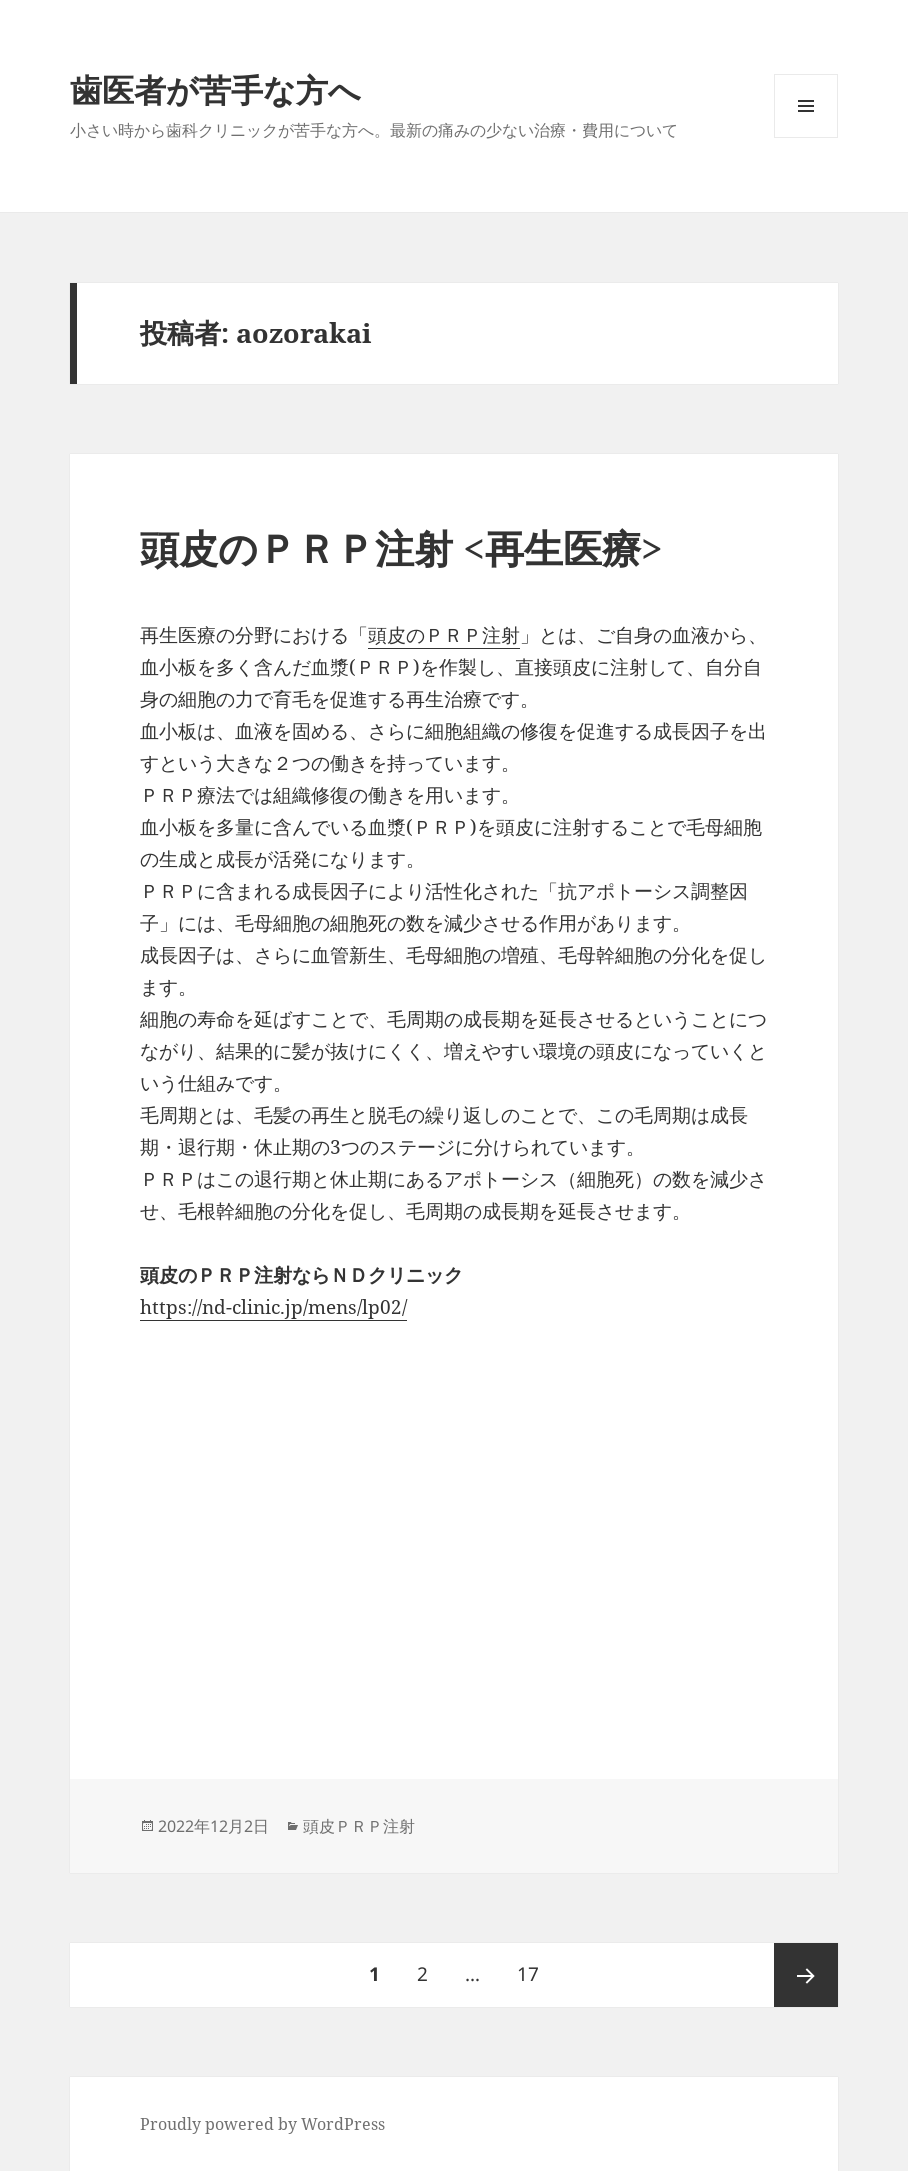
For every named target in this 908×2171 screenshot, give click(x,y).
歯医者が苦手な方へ (215, 89)
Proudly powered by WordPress (262, 2124)
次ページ (806, 1975)
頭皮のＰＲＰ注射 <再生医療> (401, 547)
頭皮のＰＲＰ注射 (444, 635)
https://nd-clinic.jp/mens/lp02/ (273, 1307)
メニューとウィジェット (806, 137)
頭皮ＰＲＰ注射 (359, 1826)
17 (527, 1975)
